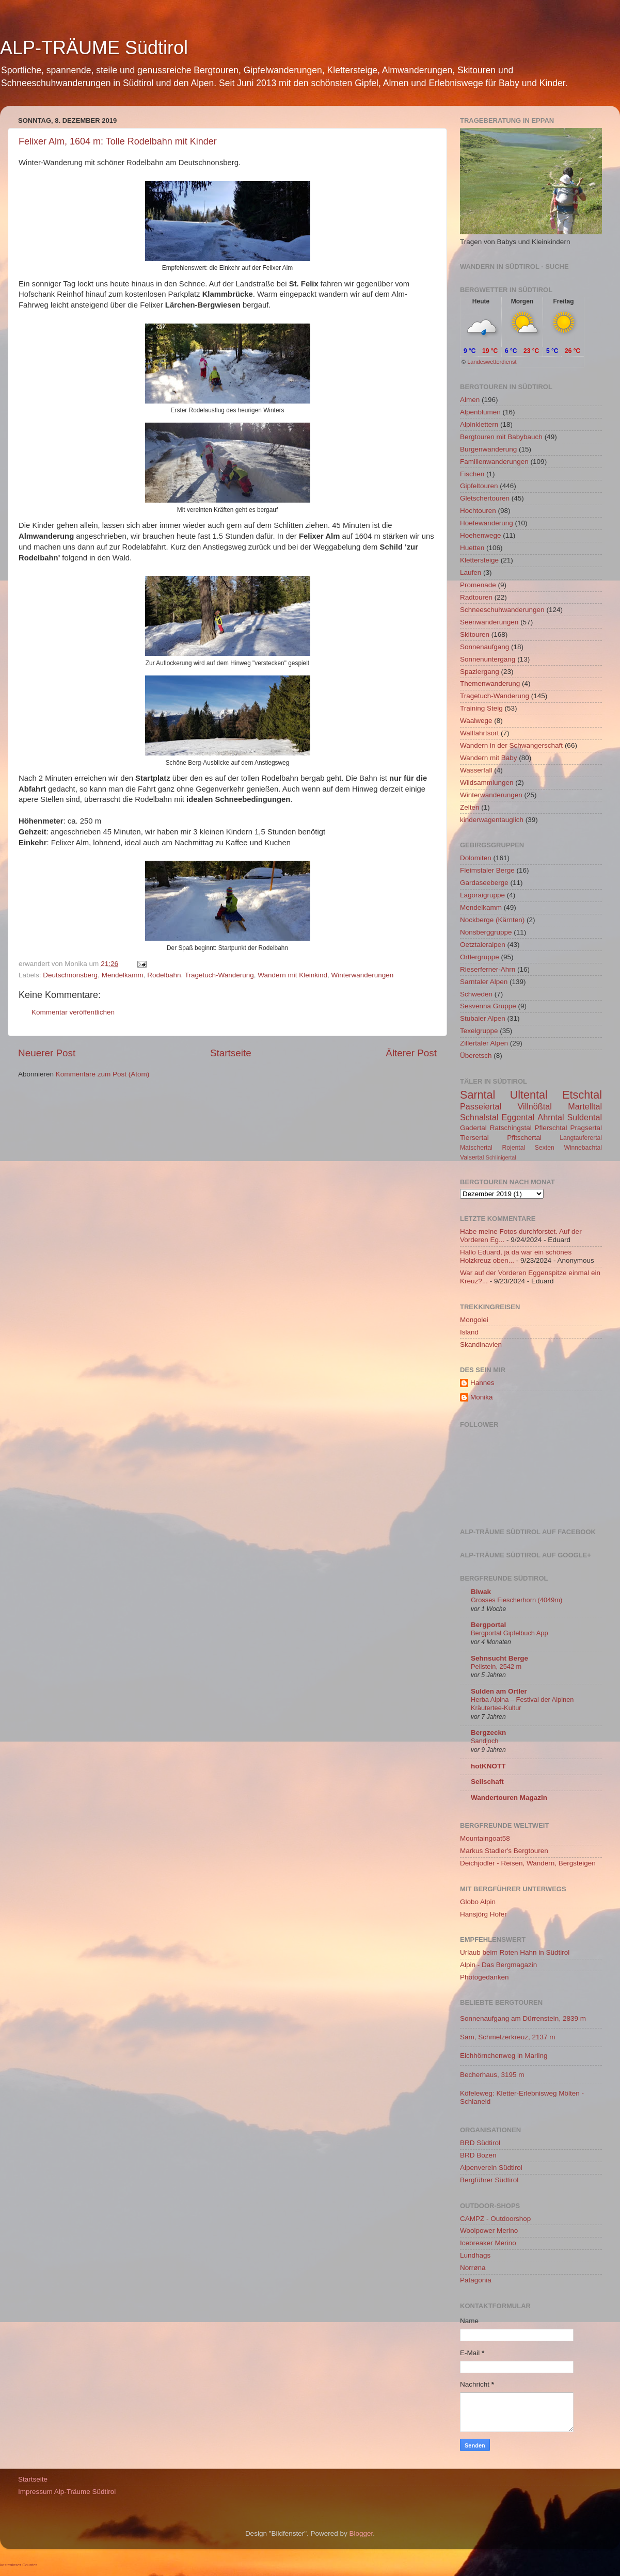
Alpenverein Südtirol (491, 2167)
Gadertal (473, 1128)
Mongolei (474, 1320)
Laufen (470, 572)
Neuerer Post (46, 1053)
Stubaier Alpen (482, 1018)
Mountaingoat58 (485, 1838)
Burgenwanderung (488, 449)
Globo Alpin (478, 1902)
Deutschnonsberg (70, 975)
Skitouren (474, 634)
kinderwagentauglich (491, 820)
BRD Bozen (478, 2155)
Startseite (230, 1053)
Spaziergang (479, 671)
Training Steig (481, 708)
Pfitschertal (524, 1137)
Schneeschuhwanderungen (502, 610)
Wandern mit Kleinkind (292, 975)
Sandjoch (484, 1741)
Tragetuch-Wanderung (219, 975)
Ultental (529, 1094)
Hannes (482, 1383)
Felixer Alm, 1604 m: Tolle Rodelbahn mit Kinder (118, 141)
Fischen (472, 474)
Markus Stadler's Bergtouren (504, 1851)
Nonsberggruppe (486, 932)
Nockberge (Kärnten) (492, 920)
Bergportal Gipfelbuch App (509, 1633)
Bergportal (488, 1625)
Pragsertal (586, 1128)
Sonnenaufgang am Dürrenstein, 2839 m (523, 2018)
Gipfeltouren (479, 486)
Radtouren (476, 597)
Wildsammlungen (487, 782)
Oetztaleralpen (482, 944)
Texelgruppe (479, 1031)
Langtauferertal (581, 1137)
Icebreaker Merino (488, 2243)
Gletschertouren (485, 498)
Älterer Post (411, 1053)
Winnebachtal (583, 1147)
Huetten (472, 548)
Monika (481, 1397)
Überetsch (476, 1055)
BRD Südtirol (480, 2143)
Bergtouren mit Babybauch (501, 437)
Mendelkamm (123, 975)
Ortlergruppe (479, 957)
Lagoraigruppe (482, 895)
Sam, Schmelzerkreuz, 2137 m (507, 2037)
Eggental (518, 1117)
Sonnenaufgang (484, 647)
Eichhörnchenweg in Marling (504, 2055)
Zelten (470, 807)
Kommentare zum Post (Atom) (103, 1074)
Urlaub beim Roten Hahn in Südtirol (514, 1952)
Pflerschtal (551, 1128)
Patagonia (475, 2280)
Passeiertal (480, 1106)
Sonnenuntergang (487, 659)
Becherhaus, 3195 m (492, 2075)
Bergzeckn (488, 1732)
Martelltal (585, 1106)
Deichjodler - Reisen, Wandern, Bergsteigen (528, 1863)
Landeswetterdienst (491, 362)
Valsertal (472, 1157)
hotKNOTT (488, 1766)
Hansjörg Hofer (483, 1914)
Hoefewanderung (486, 523)
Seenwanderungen (489, 622)
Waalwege (476, 721)
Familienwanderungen (494, 461)
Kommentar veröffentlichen (73, 1012)
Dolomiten (475, 858)
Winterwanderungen (362, 975)
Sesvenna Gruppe (488, 1006)
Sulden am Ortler (499, 1691)
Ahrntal (550, 1117)
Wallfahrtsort (479, 733)
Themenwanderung (490, 683)
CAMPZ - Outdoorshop (495, 2219)
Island (469, 1332)
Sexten (544, 1147)
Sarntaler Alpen (483, 982)
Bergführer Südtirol (489, 2180)
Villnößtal (535, 1106)
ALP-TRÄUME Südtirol (94, 47)
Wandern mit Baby (488, 758)
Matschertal (476, 1147)
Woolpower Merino (489, 2230)
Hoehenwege (480, 535)
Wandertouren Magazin (509, 1797)
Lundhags (475, 2255)
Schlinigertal (501, 1157)
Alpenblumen (480, 412)
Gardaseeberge (484, 883)
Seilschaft (487, 1781)
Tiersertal (474, 1137)
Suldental (584, 1117)
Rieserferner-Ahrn (487, 969)
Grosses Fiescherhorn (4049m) (516, 1600)
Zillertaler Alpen (484, 1043)
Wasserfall (476, 770)
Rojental (514, 1147)
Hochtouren (478, 510)
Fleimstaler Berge (487, 870)
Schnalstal (479, 1117)
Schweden (476, 994)
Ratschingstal (511, 1128)
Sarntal (477, 1094)
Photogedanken (484, 1977)
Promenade (478, 585)
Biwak (481, 1592)
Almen (470, 400)
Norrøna (473, 2268)
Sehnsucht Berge (499, 1658)
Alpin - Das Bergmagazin (498, 1965)
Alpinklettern (479, 424)
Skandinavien (481, 1344)
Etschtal (582, 1094)
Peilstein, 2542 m (496, 1666)
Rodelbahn (164, 975)
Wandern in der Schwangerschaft (511, 745)
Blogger (361, 2533)
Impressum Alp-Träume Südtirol (67, 2492)
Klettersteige (479, 560)
